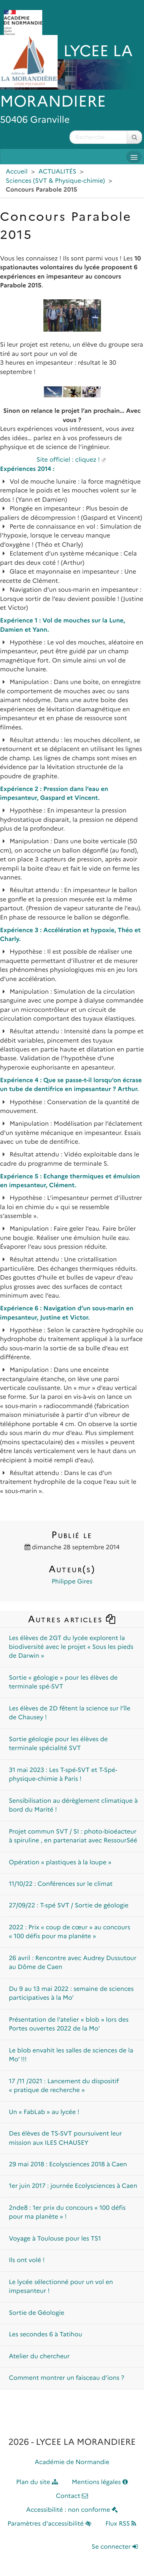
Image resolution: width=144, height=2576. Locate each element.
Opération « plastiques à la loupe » (60, 1862)
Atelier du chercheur (39, 2356)
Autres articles (72, 1619)
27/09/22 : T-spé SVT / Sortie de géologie (69, 1905)
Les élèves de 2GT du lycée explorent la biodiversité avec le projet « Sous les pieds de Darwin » (71, 1647)
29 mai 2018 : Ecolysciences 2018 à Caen (68, 2164)
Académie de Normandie (72, 2462)
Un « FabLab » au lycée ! (44, 2112)
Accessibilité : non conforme (72, 2510)
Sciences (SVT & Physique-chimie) (55, 181)
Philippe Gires (71, 1581)
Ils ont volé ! (27, 2260)
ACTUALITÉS (57, 171)
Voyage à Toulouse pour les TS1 (55, 2238)
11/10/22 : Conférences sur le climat (61, 1884)
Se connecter (115, 2547)
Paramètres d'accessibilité (50, 2524)
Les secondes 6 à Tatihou (45, 2334)
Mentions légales (100, 2482)
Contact (72, 2496)
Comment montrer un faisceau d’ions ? (66, 2378)
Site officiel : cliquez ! (68, 460)
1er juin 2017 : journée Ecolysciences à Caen (73, 2186)
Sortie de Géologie (36, 2313)
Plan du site (37, 2482)
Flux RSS (120, 2524)
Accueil (17, 171)
